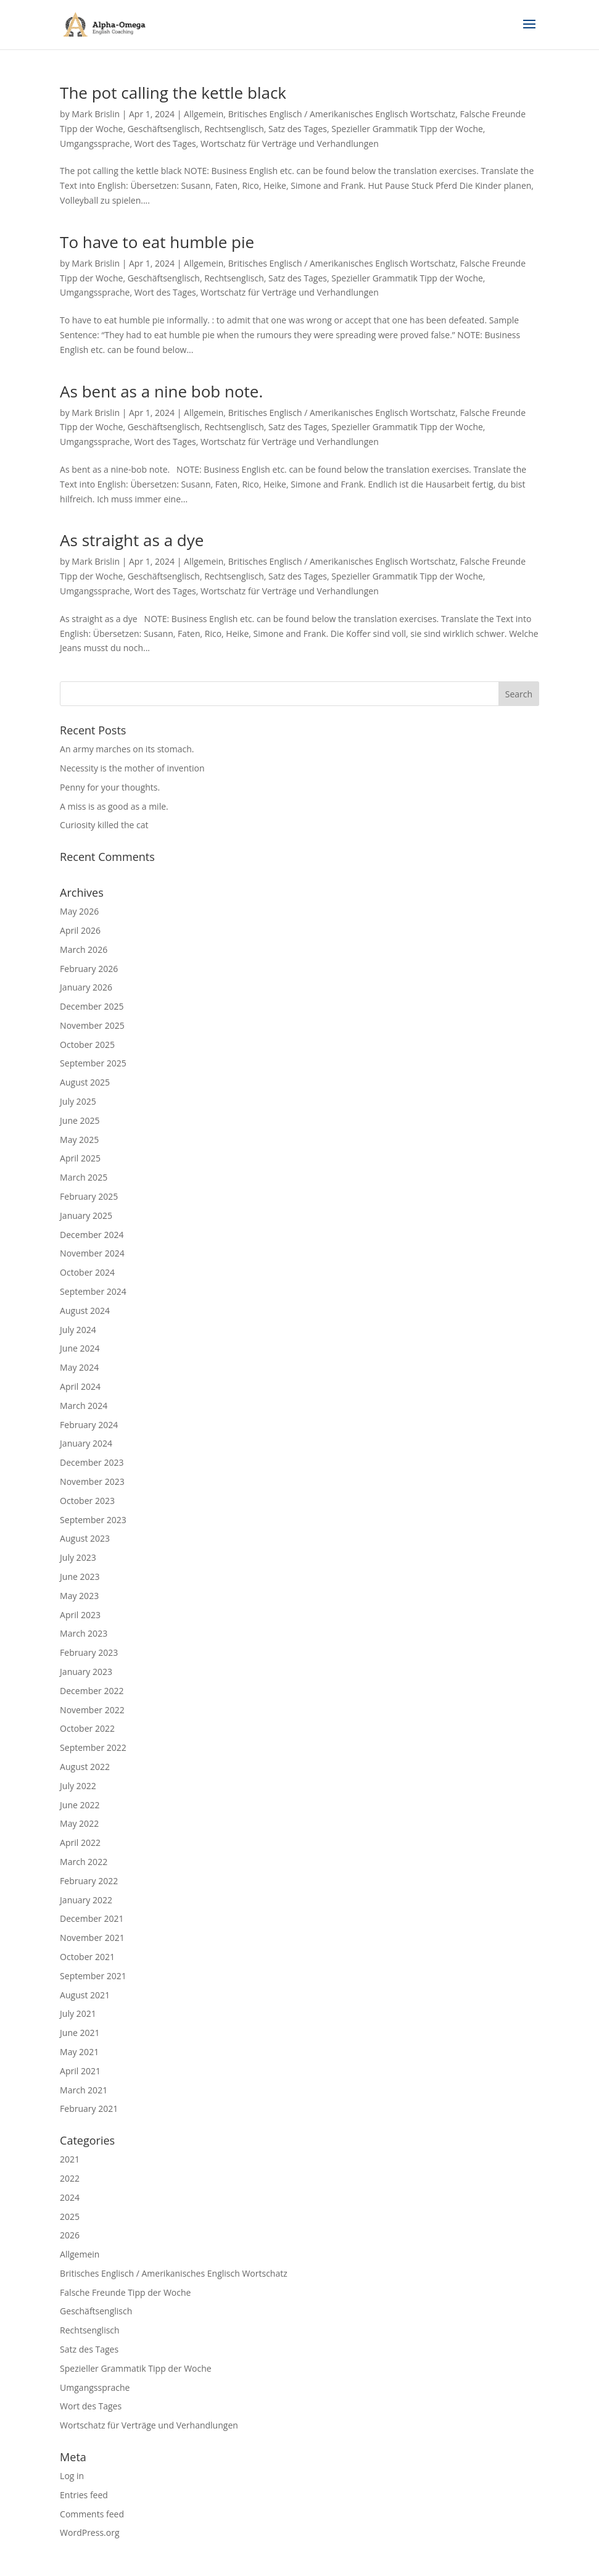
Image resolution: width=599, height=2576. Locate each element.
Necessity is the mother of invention (132, 768)
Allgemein (203, 114)
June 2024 (79, 1348)
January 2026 (86, 987)
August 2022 (85, 1766)
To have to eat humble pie (157, 242)
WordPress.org (89, 2532)
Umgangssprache (95, 143)
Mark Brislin (96, 114)
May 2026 (79, 911)
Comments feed (92, 2514)
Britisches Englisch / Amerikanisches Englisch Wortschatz (342, 114)
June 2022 (79, 1805)
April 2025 (80, 1158)
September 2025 (93, 1063)
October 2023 (87, 1500)
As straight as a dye (132, 540)
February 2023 (89, 1652)
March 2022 (83, 1862)
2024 (70, 2197)
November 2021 (92, 1937)
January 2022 (86, 1900)
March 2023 (83, 1633)
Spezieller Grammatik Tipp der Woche (407, 129)
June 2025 (79, 1120)
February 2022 (89, 1881)
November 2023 (92, 1481)
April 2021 (80, 2071)
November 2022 (92, 1710)
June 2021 (79, 2032)
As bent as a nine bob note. (161, 391)
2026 (70, 2235)
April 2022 (80, 1842)
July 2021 (78, 2013)
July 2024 (78, 1330)
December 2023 (91, 1462)
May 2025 (79, 1139)
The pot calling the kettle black (173, 92)
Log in (72, 2476)
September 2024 (93, 1291)
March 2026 (83, 949)
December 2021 (91, 1918)
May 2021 (79, 2052)
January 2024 (86, 1443)
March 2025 (83, 1177)
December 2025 (91, 1006)
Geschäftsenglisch (164, 129)
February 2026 (89, 968)
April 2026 (80, 930)
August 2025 (85, 1082)
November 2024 (92, 1253)
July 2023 (78, 1557)
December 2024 (91, 1234)
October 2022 (87, 1728)
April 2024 (80, 1386)
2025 (70, 2216)
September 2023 (93, 1520)
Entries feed (84, 2495)
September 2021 (93, 1976)
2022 (70, 2178)
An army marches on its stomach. (127, 749)
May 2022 (79, 1823)
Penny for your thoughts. (110, 787)
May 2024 (79, 1367)
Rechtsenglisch (234, 129)
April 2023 (80, 1615)
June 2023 (79, 1576)
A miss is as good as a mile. (114, 806)
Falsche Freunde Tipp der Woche (125, 2292)
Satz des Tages (297, 129)
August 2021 (85, 1995)
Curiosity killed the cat (104, 825)
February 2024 (89, 1425)
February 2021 (89, 2108)
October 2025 (87, 1044)
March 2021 (83, 2090)
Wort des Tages (165, 143)
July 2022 (78, 1786)
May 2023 (79, 1596)
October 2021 (87, 1957)
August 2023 (85, 1538)
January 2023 (86, 1671)
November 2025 (92, 1025)
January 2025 (86, 1215)
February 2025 (89, 1196)
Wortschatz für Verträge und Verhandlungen (289, 143)
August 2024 (85, 1310)
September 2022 (93, 1747)
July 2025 (78, 1101)
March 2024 (83, 1405)
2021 (70, 2159)
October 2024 (87, 1272)
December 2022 (91, 1691)
